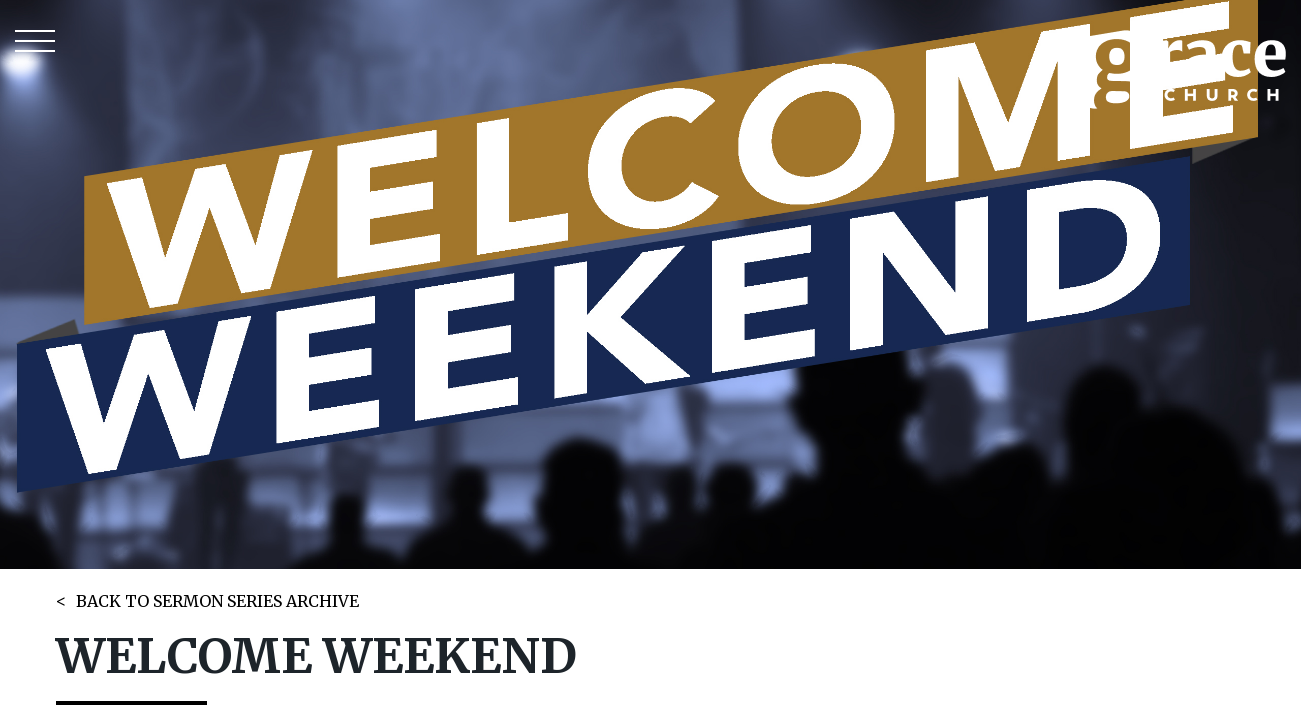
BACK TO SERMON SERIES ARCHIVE (217, 601)
